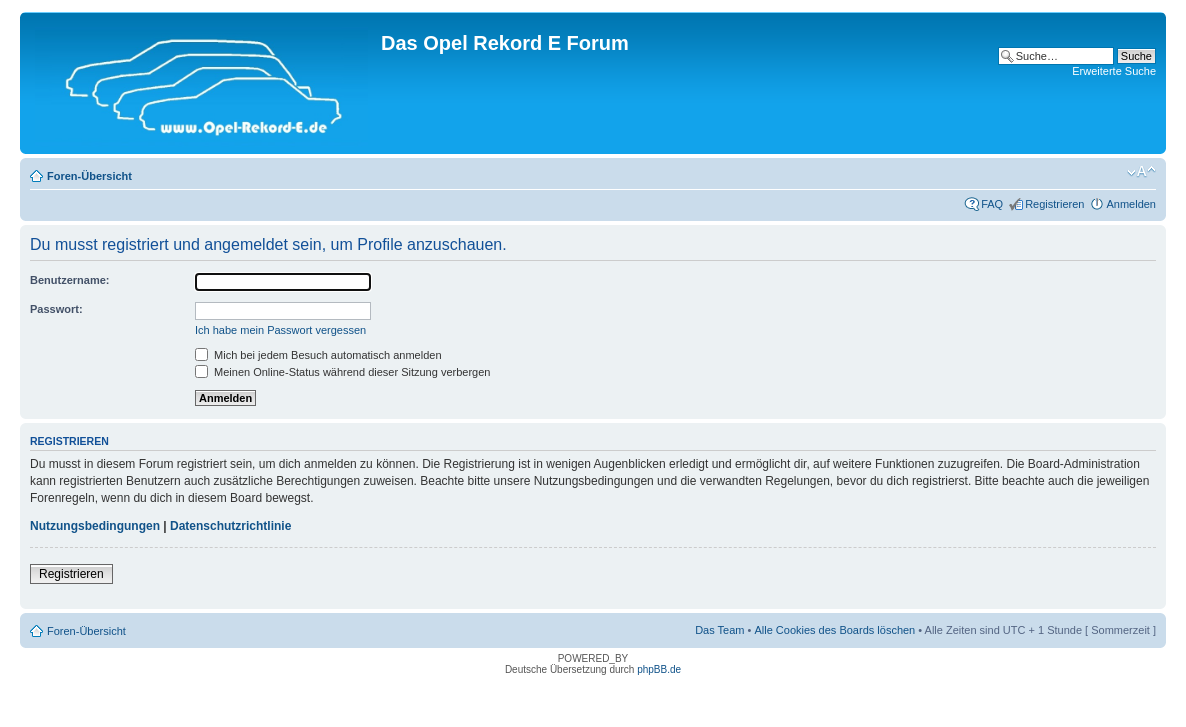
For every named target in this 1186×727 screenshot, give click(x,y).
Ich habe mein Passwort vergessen (280, 330)
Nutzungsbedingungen (95, 526)
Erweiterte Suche (1114, 71)
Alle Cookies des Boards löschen (834, 630)
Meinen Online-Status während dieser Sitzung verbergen (342, 372)
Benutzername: (69, 280)
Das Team (719, 630)
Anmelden (1131, 204)
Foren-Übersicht (89, 176)
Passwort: (56, 309)
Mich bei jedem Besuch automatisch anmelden (318, 355)
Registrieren (1054, 204)
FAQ (992, 204)
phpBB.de (659, 669)
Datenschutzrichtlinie (230, 526)
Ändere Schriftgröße (1141, 172)
